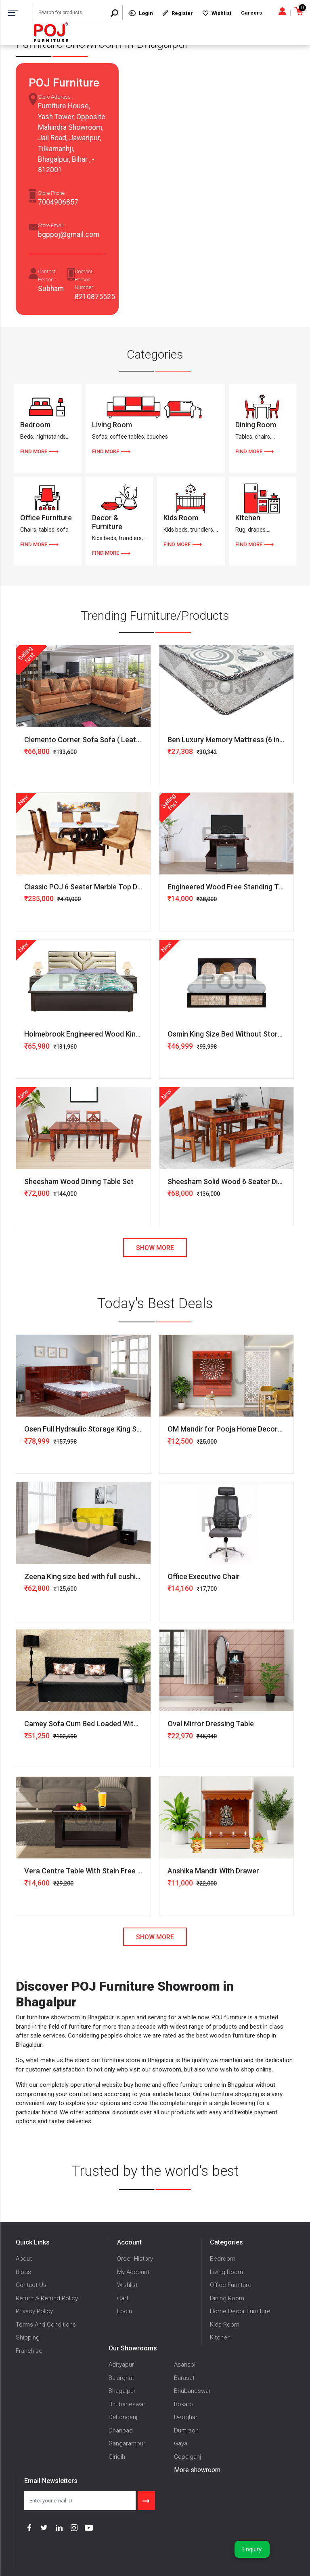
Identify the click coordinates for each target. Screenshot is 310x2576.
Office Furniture (230, 2285)
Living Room (226, 2272)
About (24, 2258)
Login (124, 2311)
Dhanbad (121, 2430)
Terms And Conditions (46, 2324)
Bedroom (222, 2258)
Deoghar (185, 2417)
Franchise (29, 2350)
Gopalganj (187, 2456)
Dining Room (227, 2298)
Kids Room (224, 2324)
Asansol (184, 2364)
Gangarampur (127, 2443)
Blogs (23, 2272)
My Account (133, 2272)
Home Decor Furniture (240, 2311)
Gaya (180, 2443)
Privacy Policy (34, 2311)
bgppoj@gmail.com (68, 234)
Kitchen (220, 2337)
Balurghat (121, 2378)
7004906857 (58, 202)
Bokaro (183, 2404)
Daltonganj (123, 2417)
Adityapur (121, 2364)
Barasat (184, 2378)
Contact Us (31, 2285)
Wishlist (127, 2285)
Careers (251, 13)
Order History (135, 2258)
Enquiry (252, 2549)
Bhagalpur (122, 2390)
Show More (155, 1248)
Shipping (28, 2337)
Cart (122, 2298)
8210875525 (95, 297)
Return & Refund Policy (47, 2298)
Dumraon (186, 2430)
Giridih (117, 2456)
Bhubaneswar (192, 2390)
